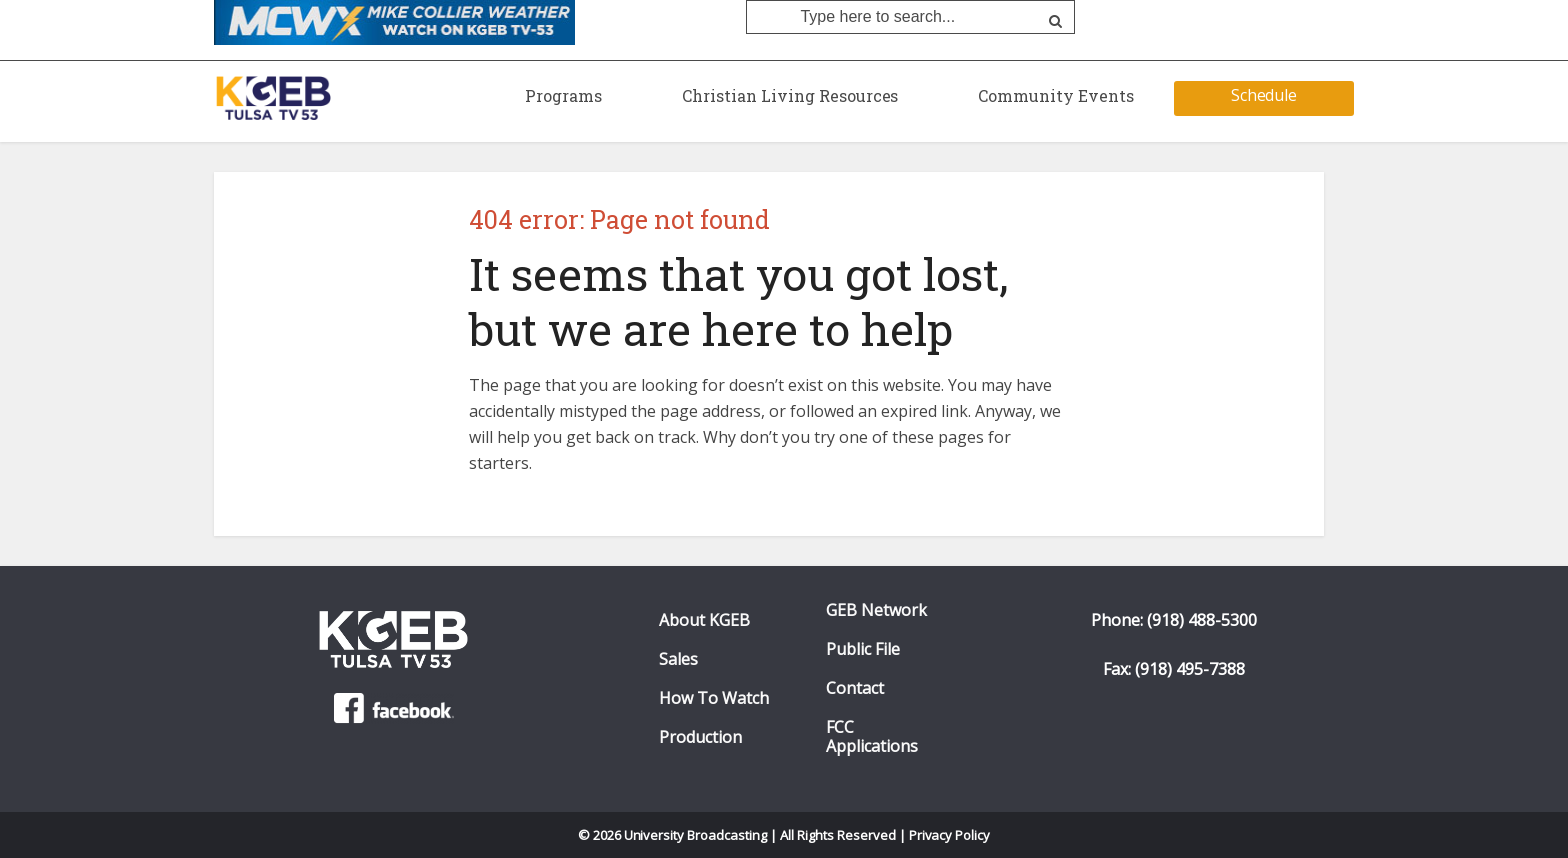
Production (700, 737)
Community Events (1056, 95)
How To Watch (714, 698)
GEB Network (876, 610)
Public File (863, 649)
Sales (678, 659)
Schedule (1264, 95)
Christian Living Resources (790, 95)
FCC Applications (872, 737)
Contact (855, 688)
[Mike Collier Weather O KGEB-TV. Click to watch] (394, 21)
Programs (563, 95)
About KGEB (704, 620)
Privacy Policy (950, 835)
